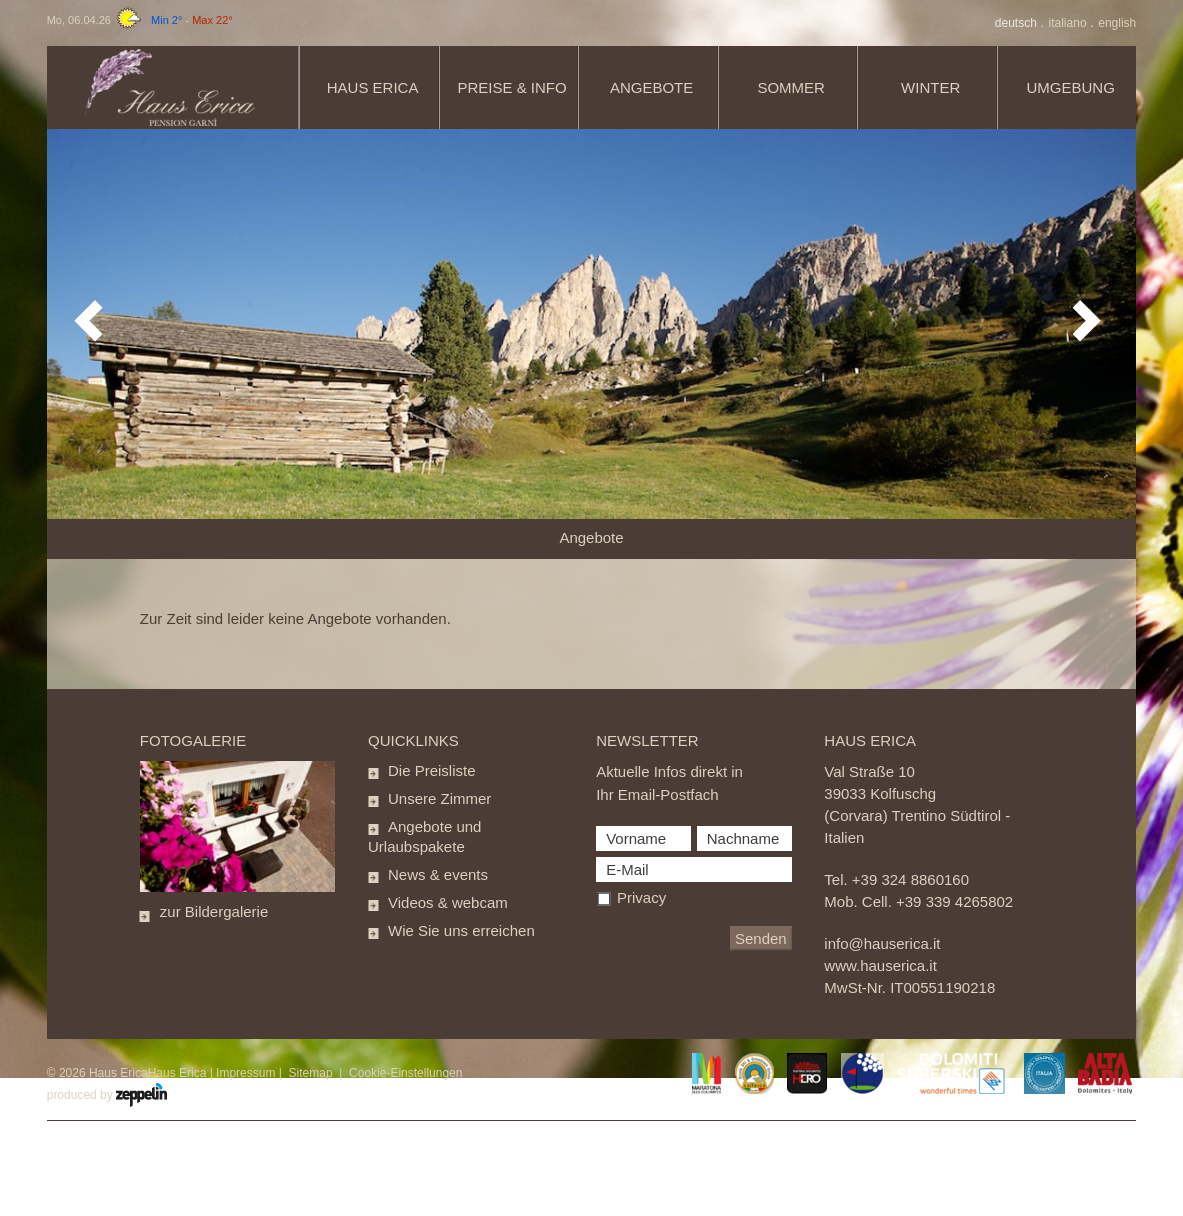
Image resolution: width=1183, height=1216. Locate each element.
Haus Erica (373, 87)
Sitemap (311, 1073)
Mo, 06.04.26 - (140, 20)
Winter (930, 87)
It (1069, 23)
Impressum (245, 1073)
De (1017, 23)
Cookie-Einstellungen (405, 1073)
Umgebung (1071, 87)
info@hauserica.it (882, 943)
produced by (107, 1095)
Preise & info (512, 87)
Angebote (651, 87)
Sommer (791, 87)
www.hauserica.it (880, 965)
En (1117, 23)
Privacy (641, 897)
